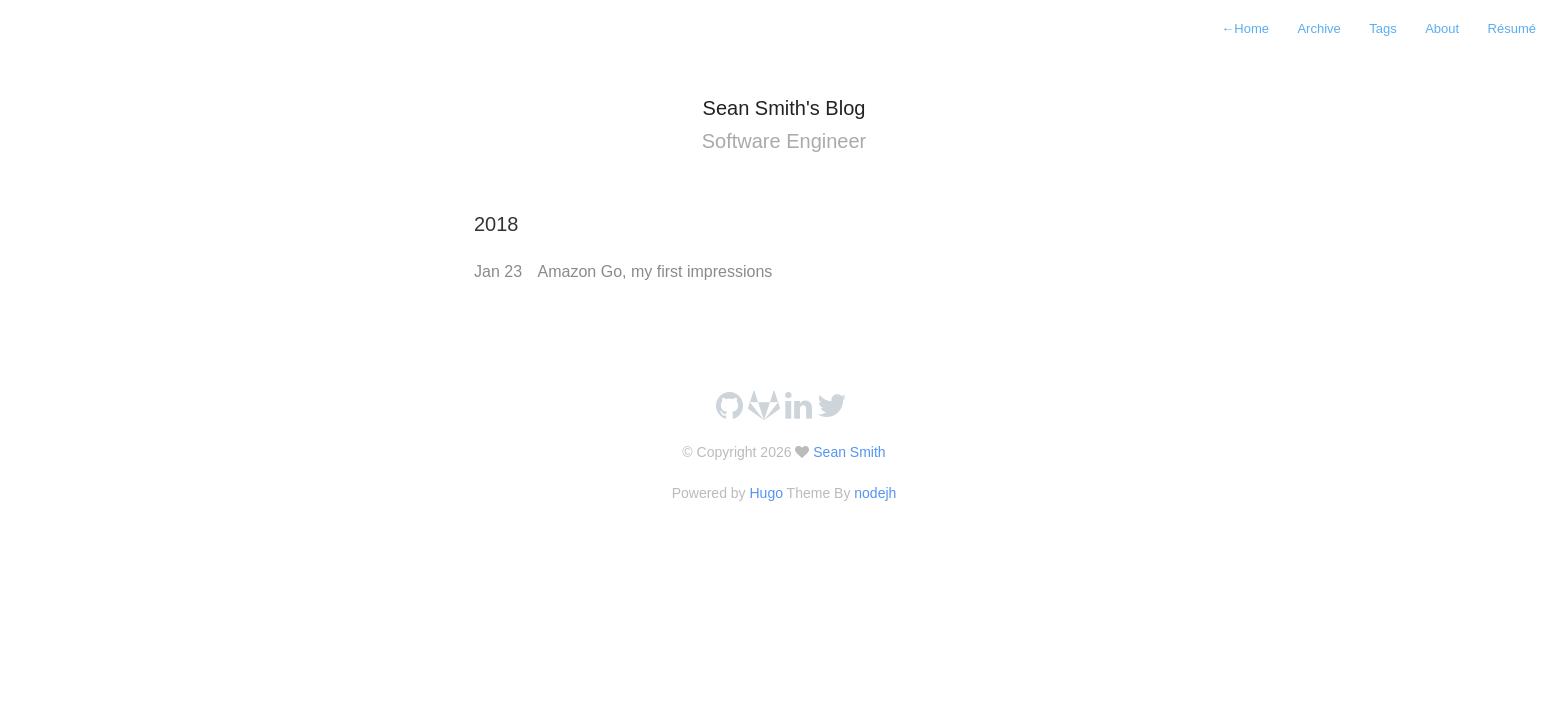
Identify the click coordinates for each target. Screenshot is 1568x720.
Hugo (765, 493)
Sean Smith (847, 452)
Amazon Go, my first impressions (655, 271)
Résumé (1512, 28)
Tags (1382, 28)
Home (1245, 28)
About (1442, 28)
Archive (1318, 28)
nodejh (875, 493)
